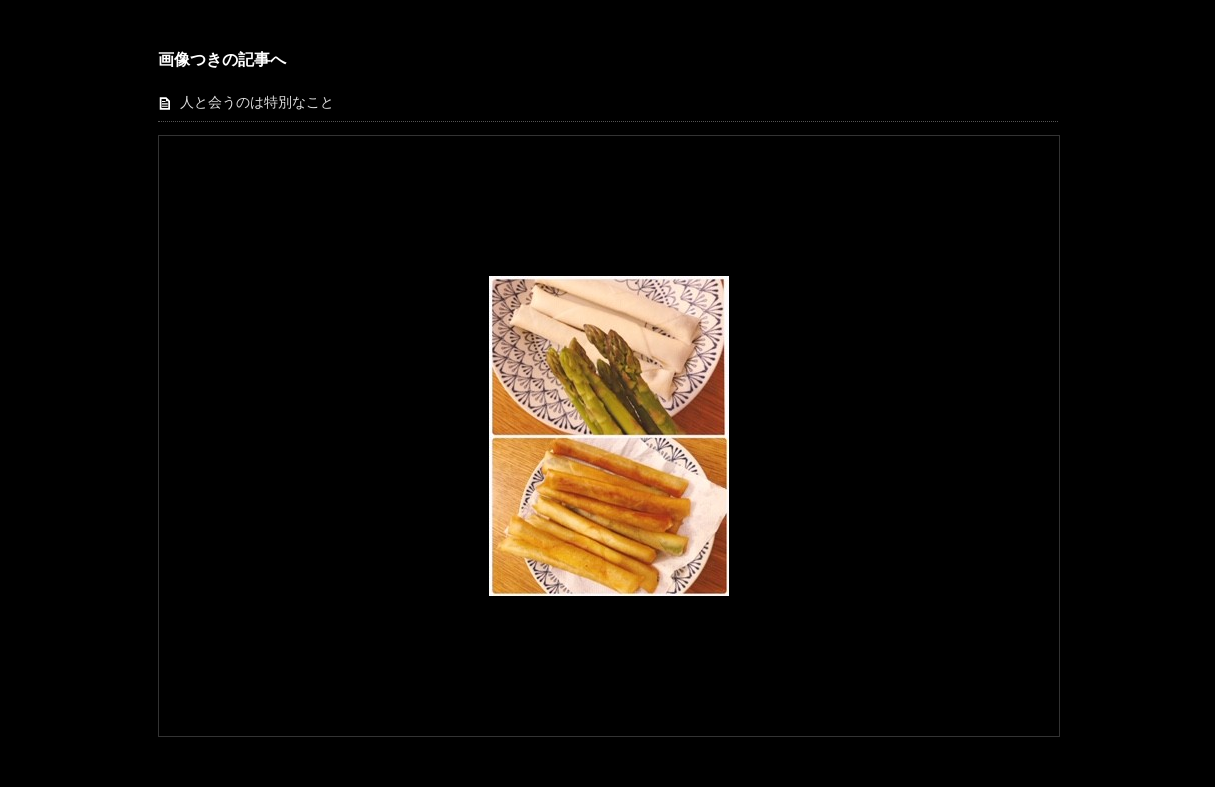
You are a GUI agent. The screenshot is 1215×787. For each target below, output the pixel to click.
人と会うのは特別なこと (257, 102)
